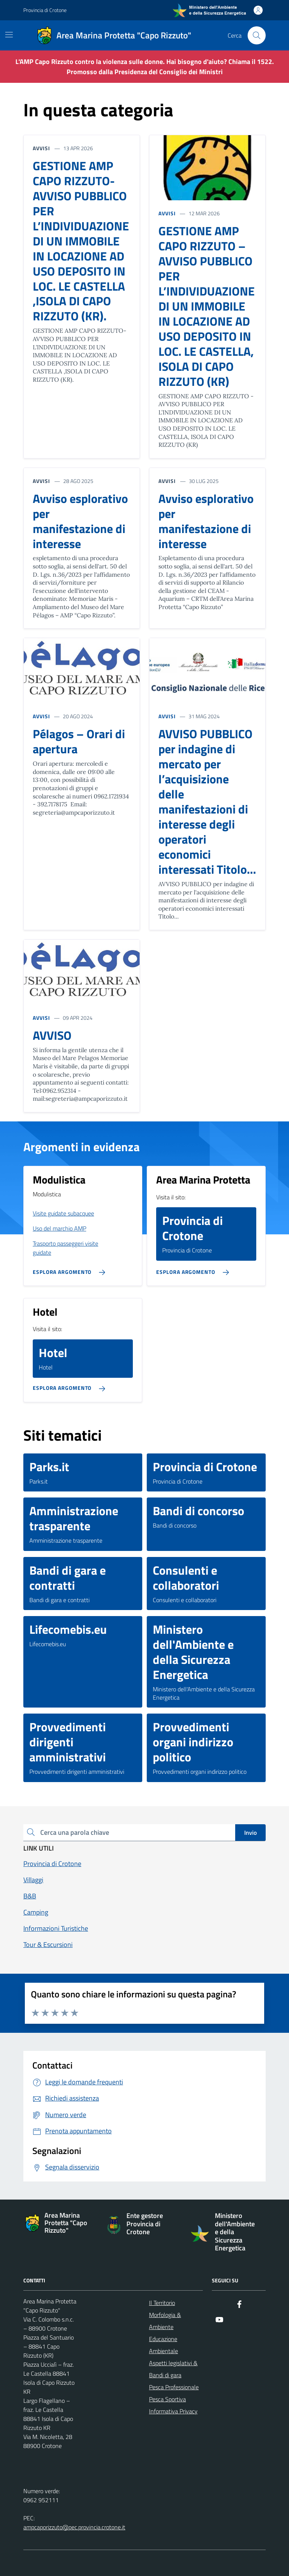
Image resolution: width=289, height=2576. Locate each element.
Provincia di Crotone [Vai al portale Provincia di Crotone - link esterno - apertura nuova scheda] (45, 10)
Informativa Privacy (173, 2411)
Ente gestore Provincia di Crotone (144, 2224)
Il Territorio (162, 2302)
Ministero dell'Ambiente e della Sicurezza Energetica (235, 2232)
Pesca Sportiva (167, 2399)
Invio (250, 1832)
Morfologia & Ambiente (165, 2320)
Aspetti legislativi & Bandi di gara (173, 2368)
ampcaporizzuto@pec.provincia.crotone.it (74, 2527)
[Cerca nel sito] (257, 35)
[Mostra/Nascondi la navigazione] (9, 34)
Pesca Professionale (174, 2387)
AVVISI (166, 213)
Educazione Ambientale (163, 2344)
